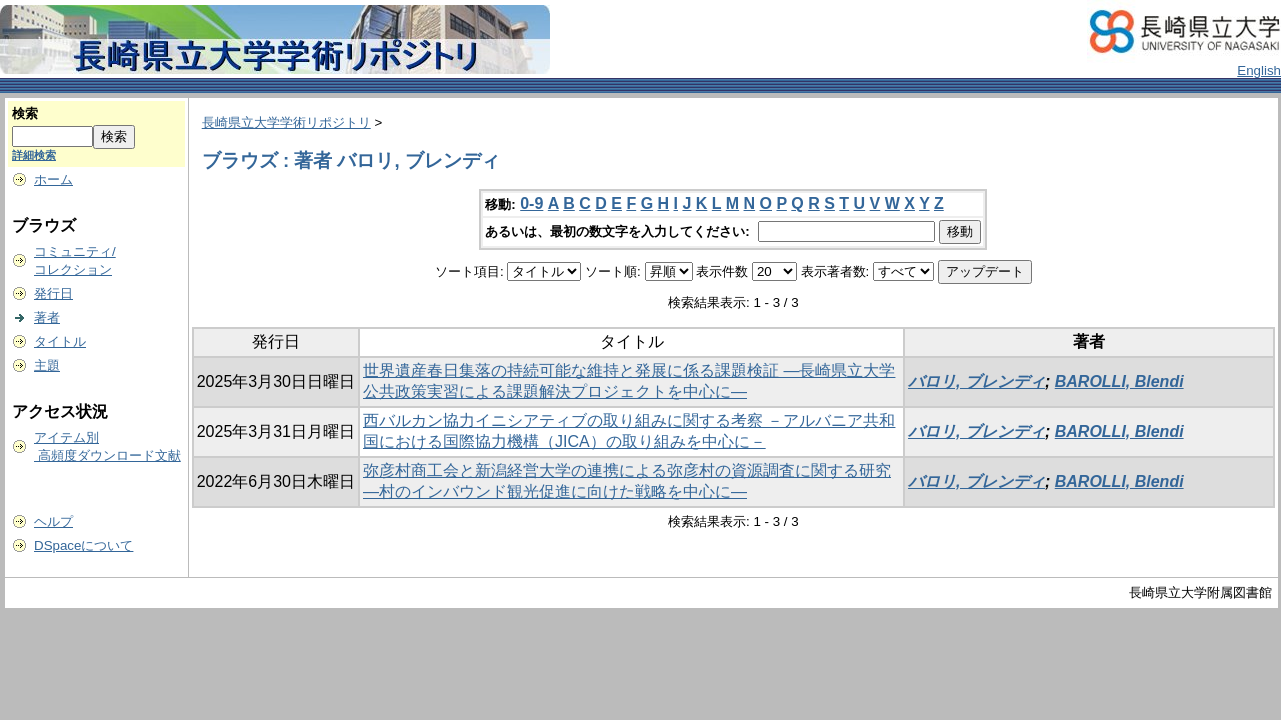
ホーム (53, 179)
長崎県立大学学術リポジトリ (286, 122)
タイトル (60, 341)
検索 (25, 113)
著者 (47, 317)
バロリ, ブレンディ (976, 381)
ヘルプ (53, 521)
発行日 (53, 293)
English (1259, 70)
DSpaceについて (83, 545)
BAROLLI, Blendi (1119, 381)
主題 (47, 365)
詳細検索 (34, 155)
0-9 (531, 203)
